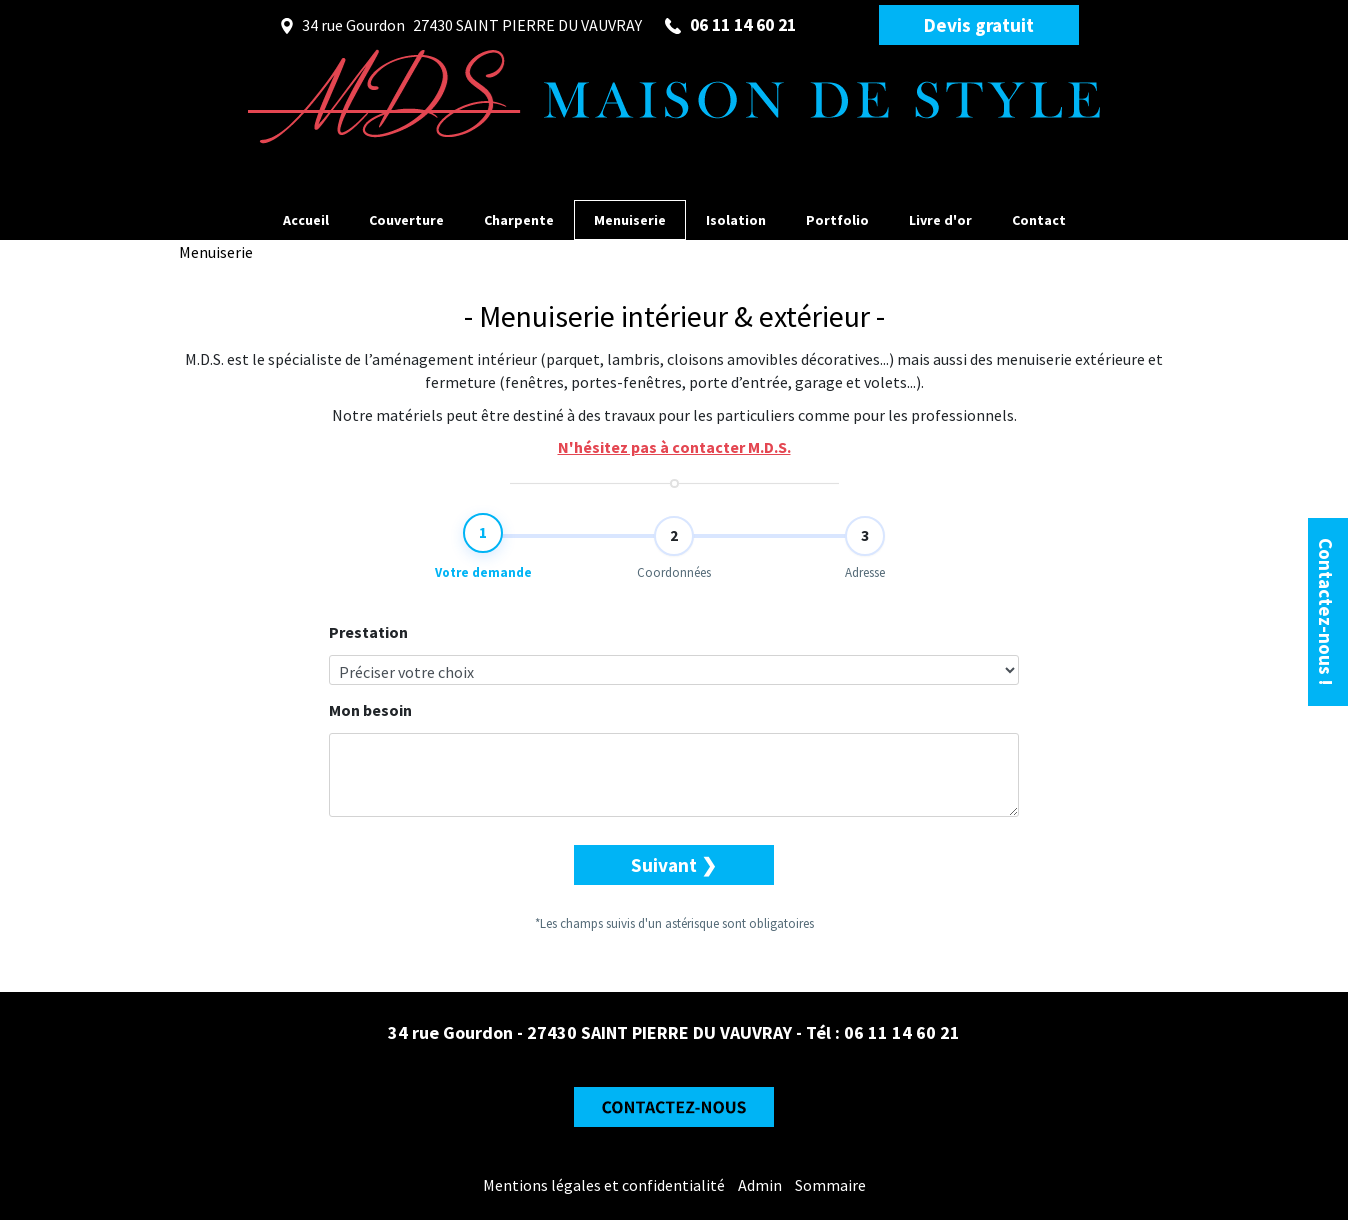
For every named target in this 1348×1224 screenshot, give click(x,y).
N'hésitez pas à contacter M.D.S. (674, 447)
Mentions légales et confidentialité (604, 1189)
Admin (760, 1189)
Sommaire (830, 1189)
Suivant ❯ (674, 879)
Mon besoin (370, 724)
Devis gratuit (979, 25)
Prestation (368, 646)
